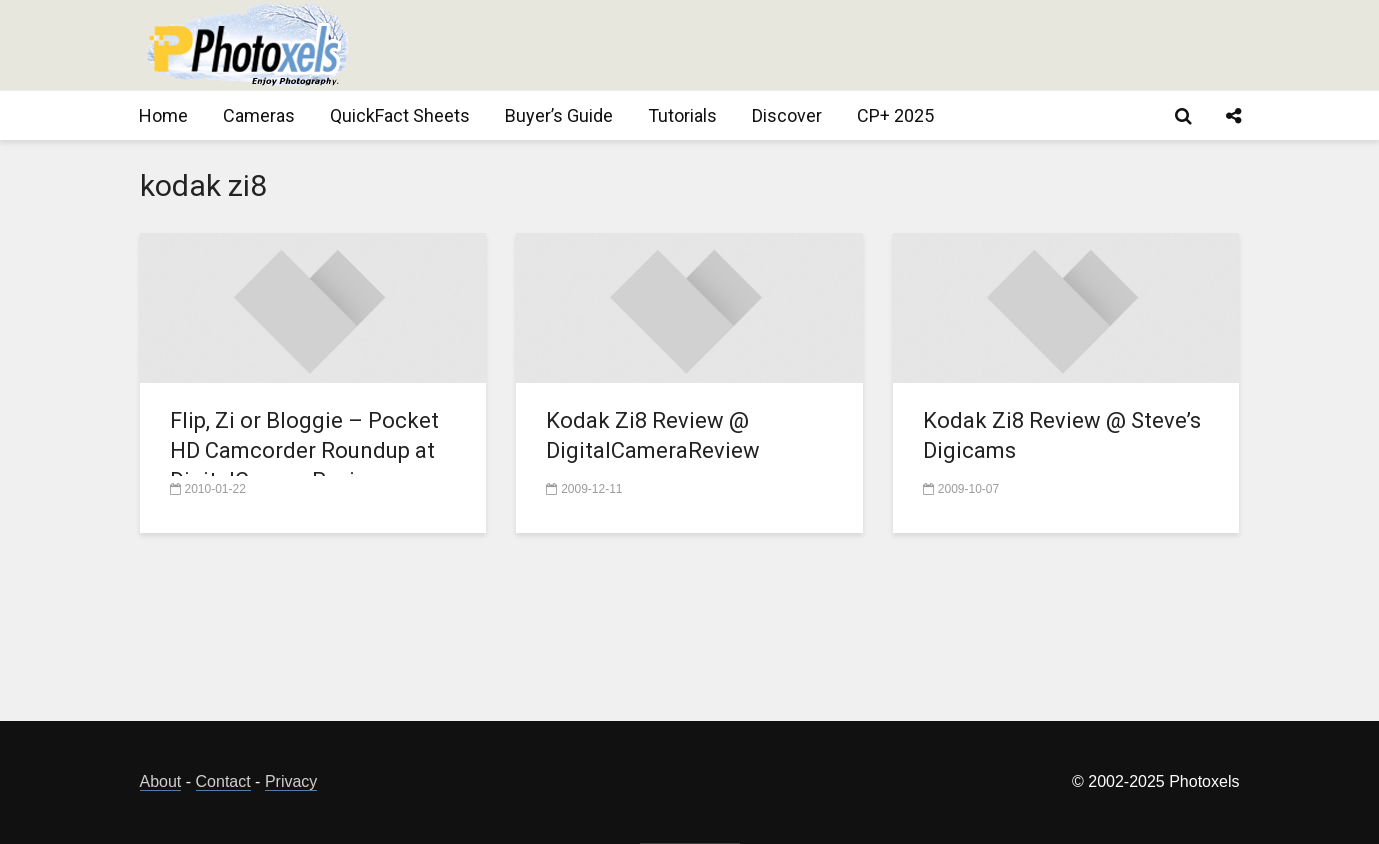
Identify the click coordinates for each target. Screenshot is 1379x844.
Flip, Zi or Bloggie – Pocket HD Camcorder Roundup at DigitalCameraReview (304, 450)
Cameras (259, 115)
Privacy (291, 781)
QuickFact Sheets (400, 115)
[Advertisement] (876, 45)
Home (163, 115)
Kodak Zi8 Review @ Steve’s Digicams (1062, 435)
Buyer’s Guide (559, 115)
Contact (223, 781)
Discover (787, 115)
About (161, 781)
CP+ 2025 (895, 115)
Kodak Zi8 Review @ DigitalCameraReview (653, 435)
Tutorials (682, 115)
